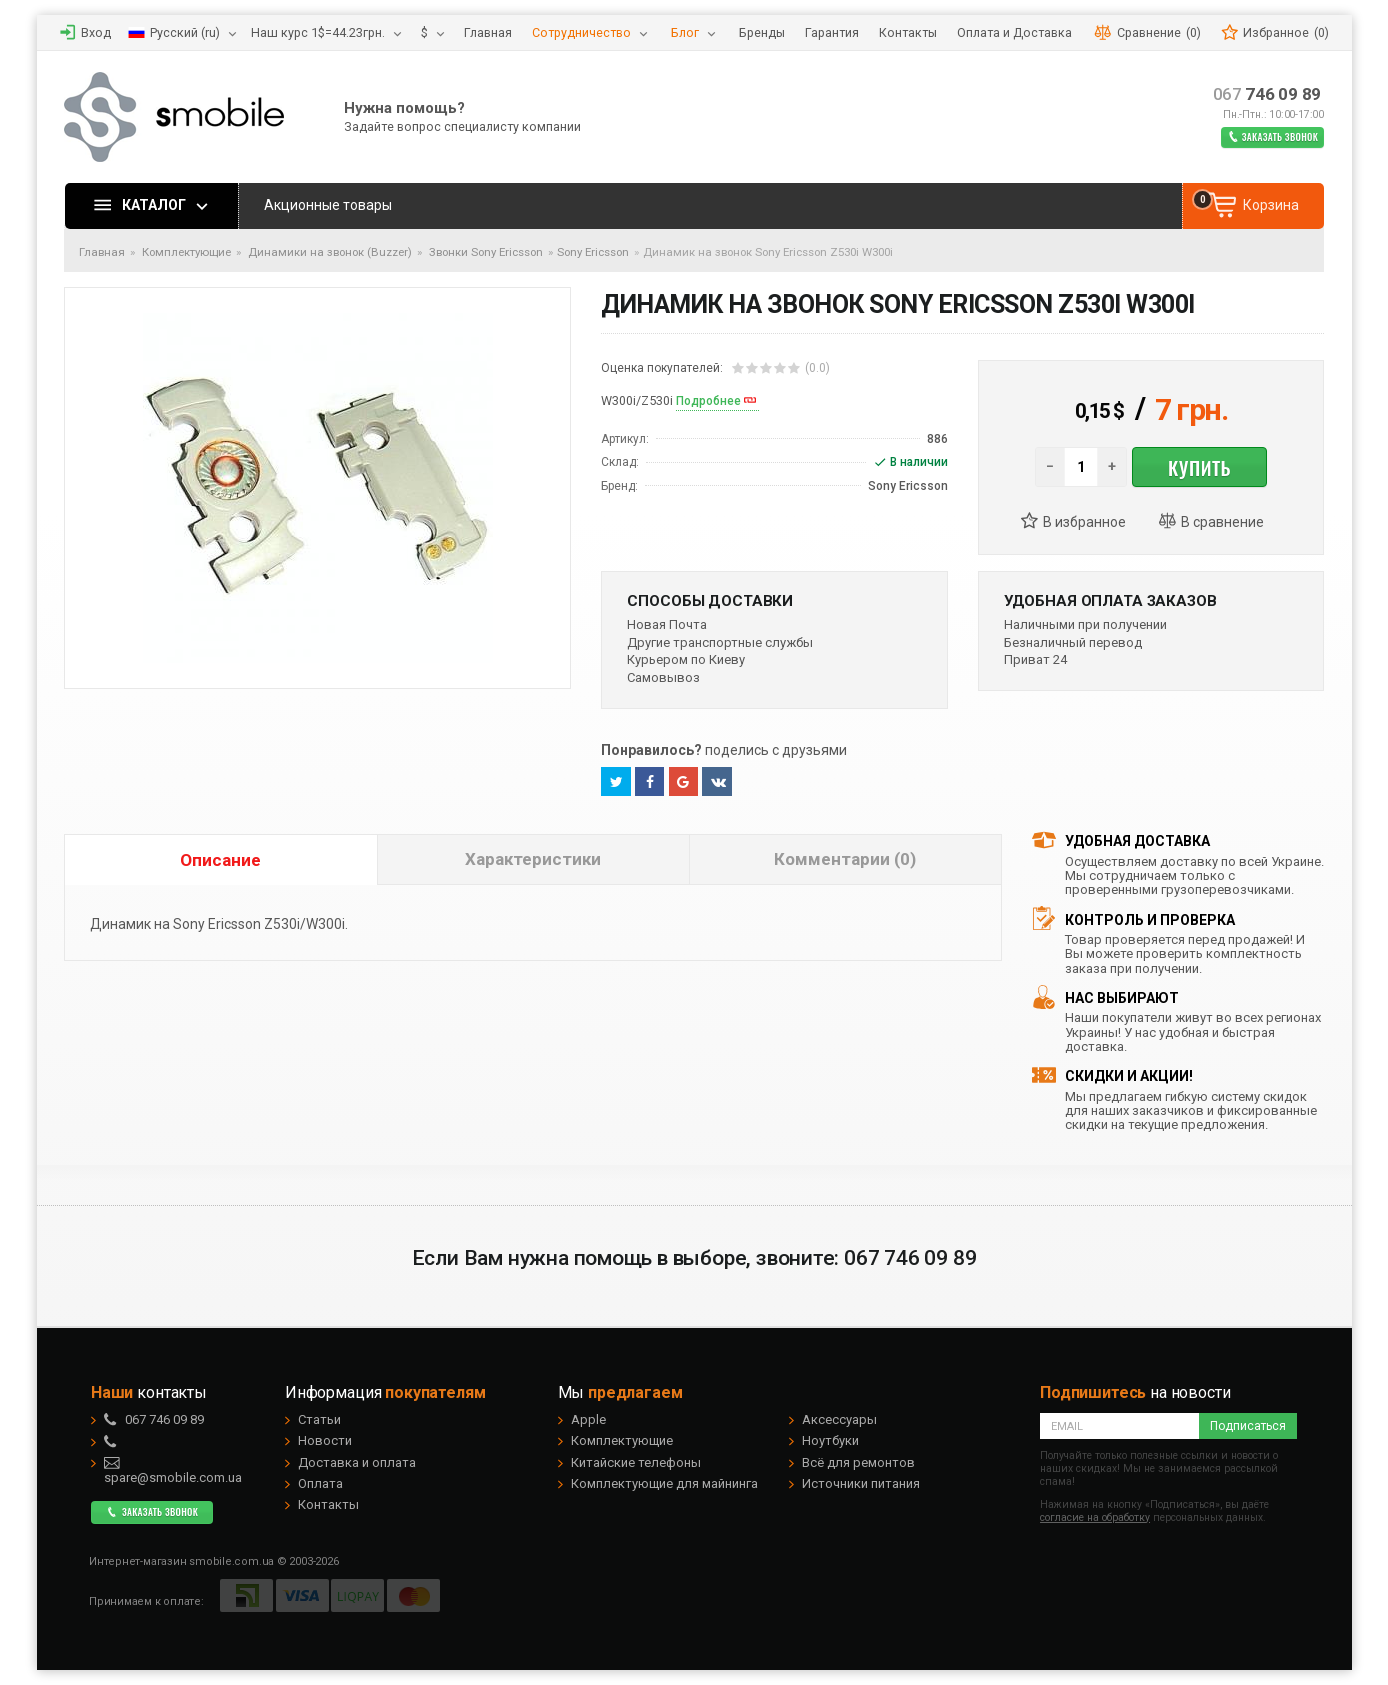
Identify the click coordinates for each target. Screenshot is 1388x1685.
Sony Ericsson (593, 252)
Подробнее (708, 401)
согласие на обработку (1095, 1517)
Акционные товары (328, 205)
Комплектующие (622, 1440)
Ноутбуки (830, 1440)
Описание (220, 860)
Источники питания (861, 1483)
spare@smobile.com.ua (173, 1470)
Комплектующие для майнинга (664, 1483)
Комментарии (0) (845, 859)
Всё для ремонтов (858, 1462)
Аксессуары (839, 1419)
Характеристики (533, 859)
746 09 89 (1267, 94)
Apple (588, 1419)
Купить (1199, 467)
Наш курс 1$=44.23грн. (318, 32)
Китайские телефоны (636, 1462)
